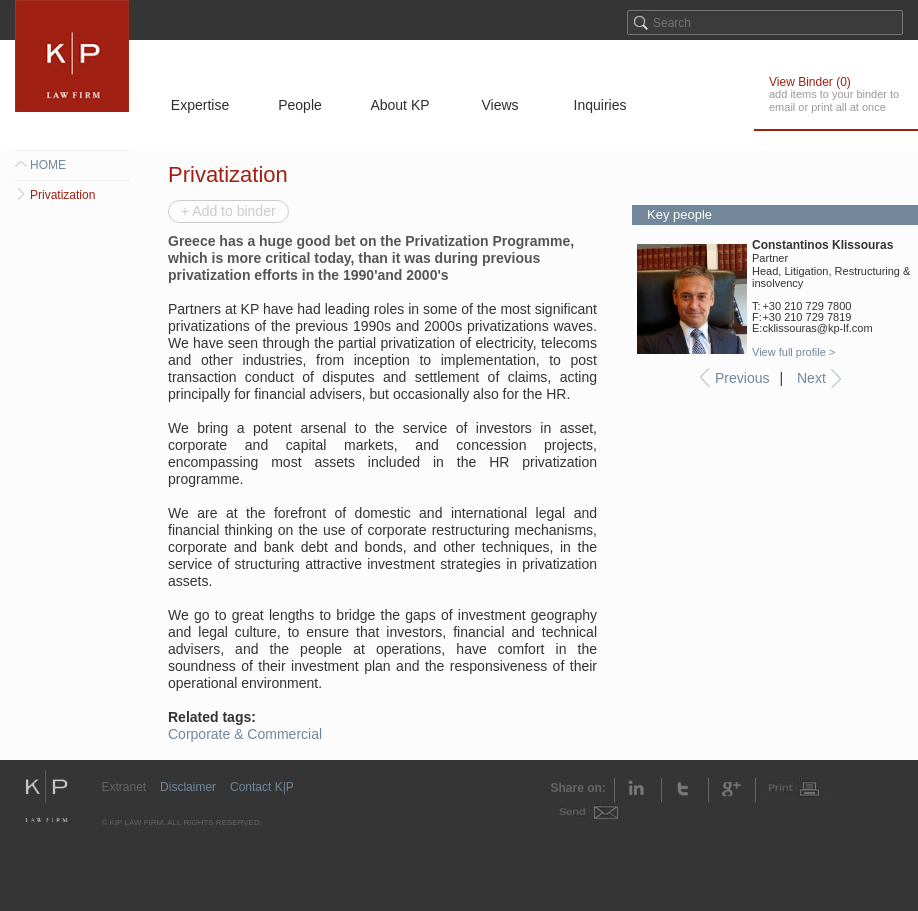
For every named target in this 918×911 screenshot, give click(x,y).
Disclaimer (188, 787)
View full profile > (793, 352)
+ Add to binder (228, 211)
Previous (742, 378)
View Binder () (810, 82)
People (300, 105)
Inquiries (600, 105)
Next (811, 378)
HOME (48, 165)
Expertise (200, 105)
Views (499, 105)
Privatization (62, 195)
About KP (399, 105)
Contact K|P (262, 787)
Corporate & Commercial (245, 734)
